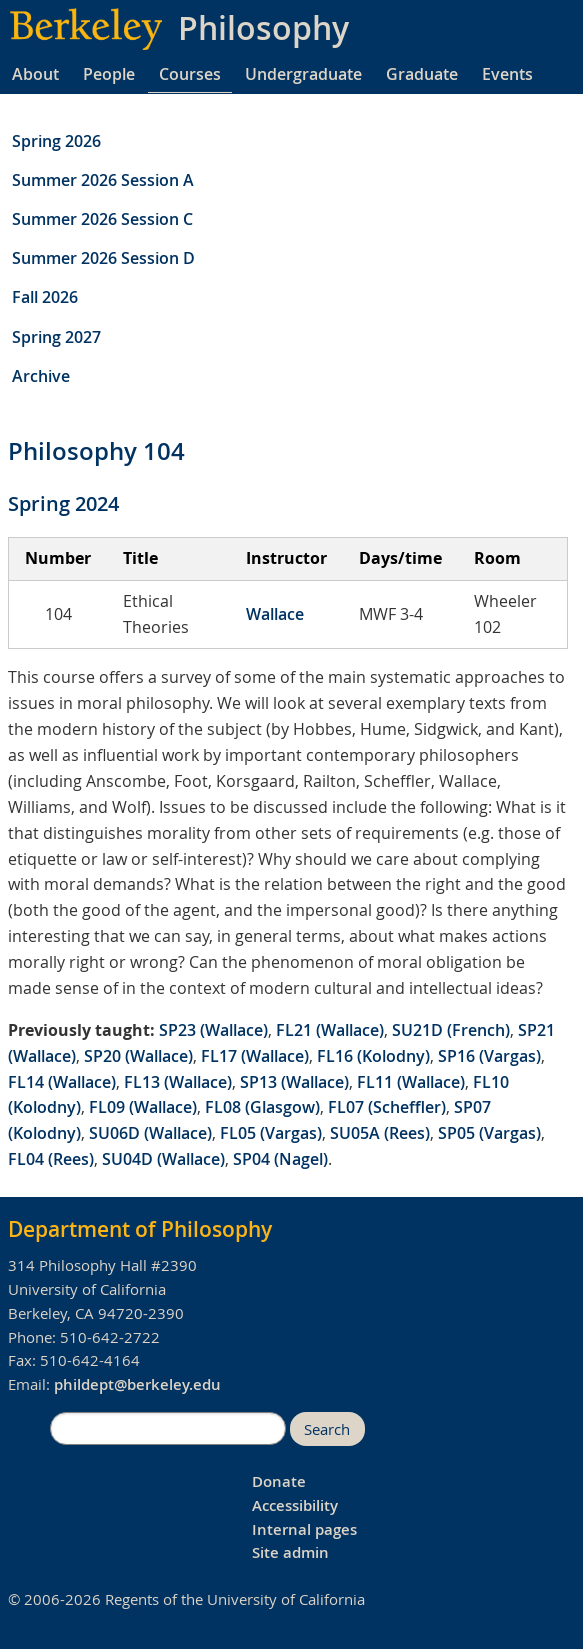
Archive (41, 376)
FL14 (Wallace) (62, 1082)
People (109, 74)
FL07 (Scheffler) (387, 1107)
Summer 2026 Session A (103, 180)
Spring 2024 (63, 503)
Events (507, 74)
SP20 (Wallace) (138, 1056)
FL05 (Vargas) (271, 1133)
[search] (168, 1429)
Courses (190, 74)
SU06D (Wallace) (150, 1133)
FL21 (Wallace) (330, 1030)
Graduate (422, 74)
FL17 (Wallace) (255, 1056)
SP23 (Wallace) (213, 1030)
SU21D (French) (451, 1030)
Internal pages (304, 1529)
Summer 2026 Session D (103, 258)
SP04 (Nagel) (280, 1159)
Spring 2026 (56, 141)
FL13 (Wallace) (178, 1082)
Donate (279, 1481)
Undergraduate (303, 74)
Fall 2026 (45, 297)
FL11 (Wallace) (411, 1082)
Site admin (290, 1552)
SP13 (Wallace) (294, 1082)
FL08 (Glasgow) (262, 1107)
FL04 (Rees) (51, 1159)
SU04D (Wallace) (163, 1159)
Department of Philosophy (140, 1229)
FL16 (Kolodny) (373, 1056)
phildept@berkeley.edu (137, 1384)
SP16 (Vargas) (489, 1056)
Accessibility (295, 1505)
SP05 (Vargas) (489, 1133)
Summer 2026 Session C (102, 219)
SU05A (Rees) (380, 1133)
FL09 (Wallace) (143, 1107)
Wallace (275, 614)
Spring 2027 (56, 337)
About (35, 74)
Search (327, 1429)
